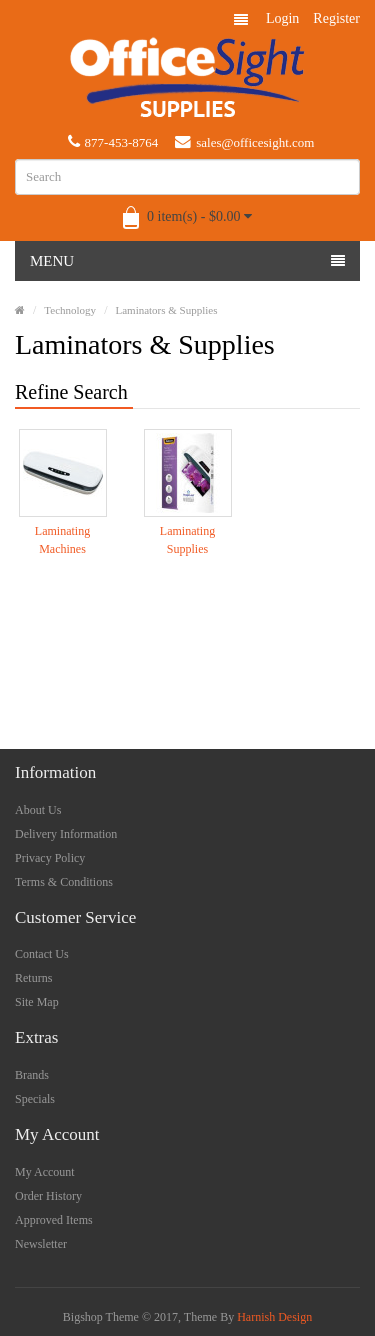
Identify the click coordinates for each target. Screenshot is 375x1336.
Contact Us (42, 954)
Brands (32, 1075)
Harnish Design (274, 1317)
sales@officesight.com (244, 142)
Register (336, 18)
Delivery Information (66, 834)
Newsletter (41, 1244)
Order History (48, 1196)
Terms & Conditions (64, 882)
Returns (33, 978)
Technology (70, 310)
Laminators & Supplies (166, 310)
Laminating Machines (62, 540)
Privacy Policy (50, 858)
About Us (38, 810)
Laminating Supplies (187, 540)
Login (282, 18)
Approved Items (54, 1220)
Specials (35, 1099)
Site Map (37, 1002)
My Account (45, 1172)
